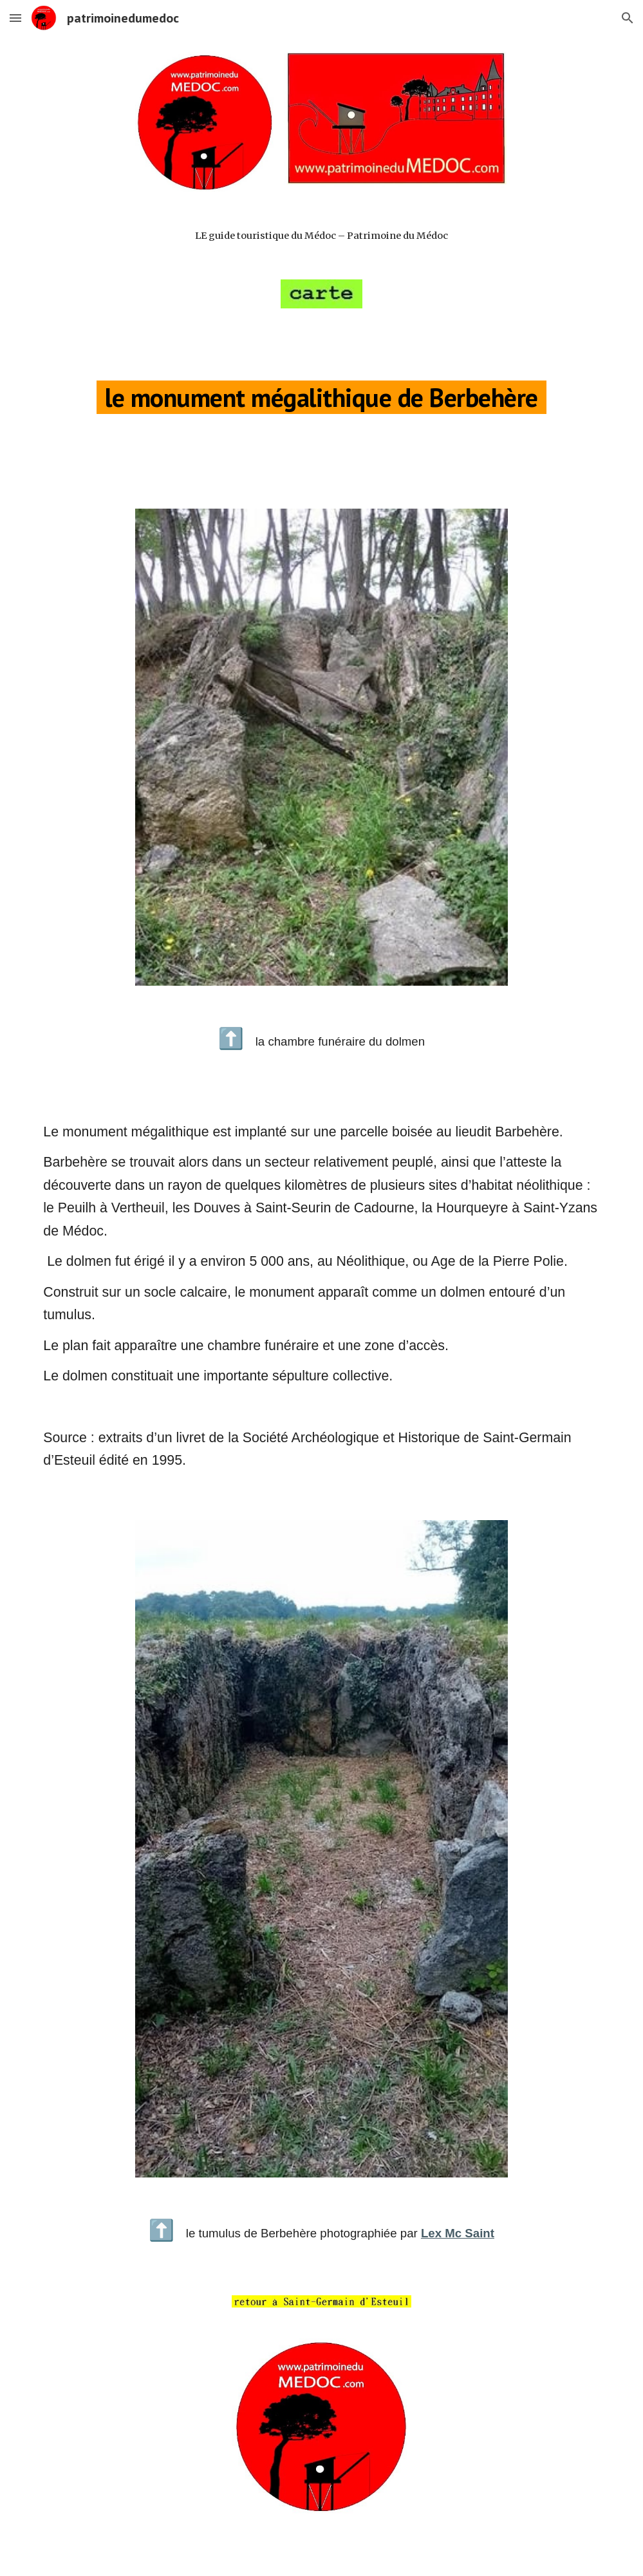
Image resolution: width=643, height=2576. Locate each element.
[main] (321, 236)
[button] (15, 17)
